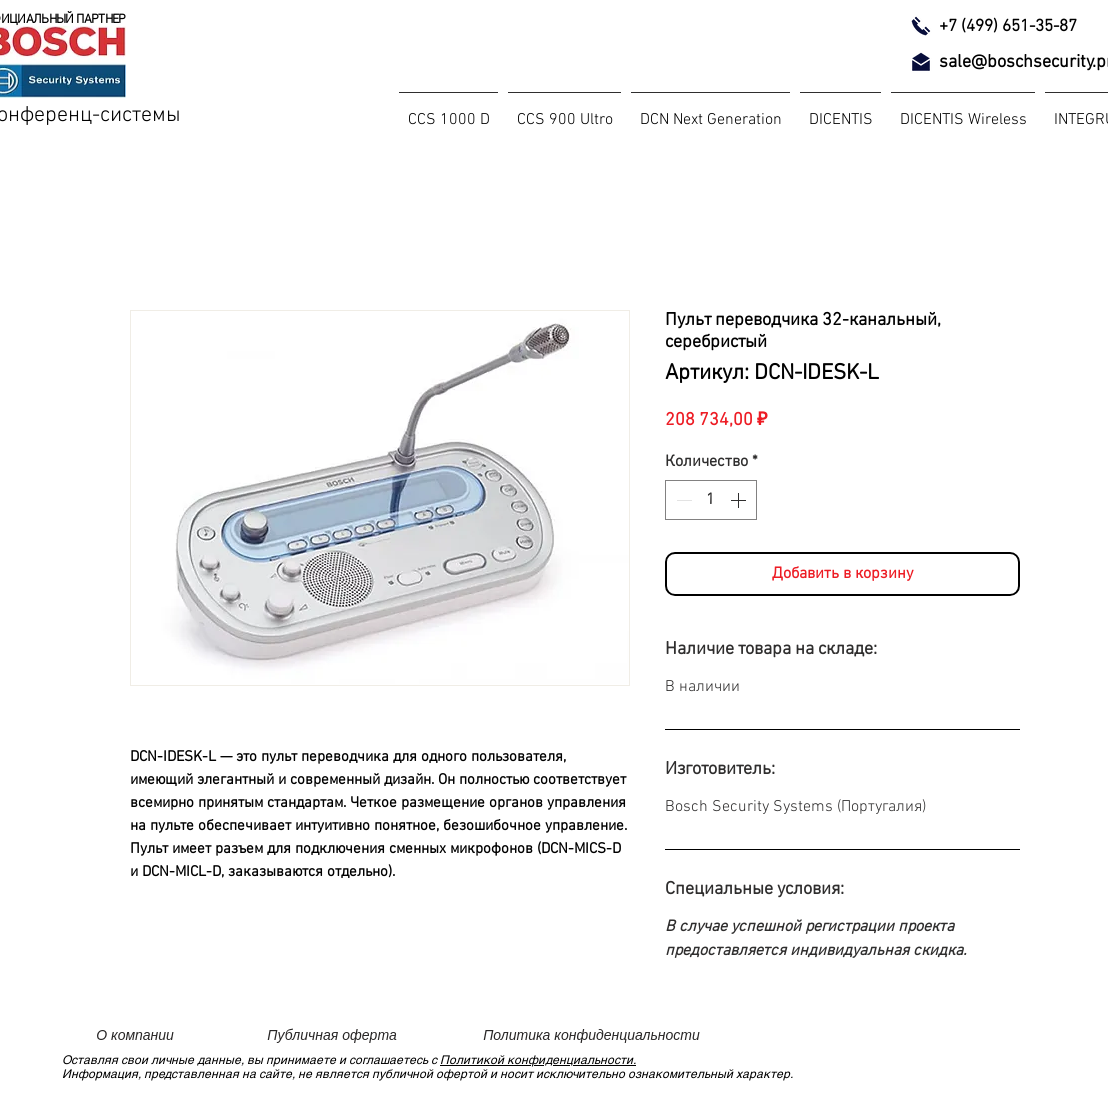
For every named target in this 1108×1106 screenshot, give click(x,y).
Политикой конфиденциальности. (538, 1060)
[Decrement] (682, 500)
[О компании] (135, 1035)
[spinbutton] (711, 500)
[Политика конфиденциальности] (591, 1035)
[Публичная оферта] (332, 1035)
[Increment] (740, 500)
